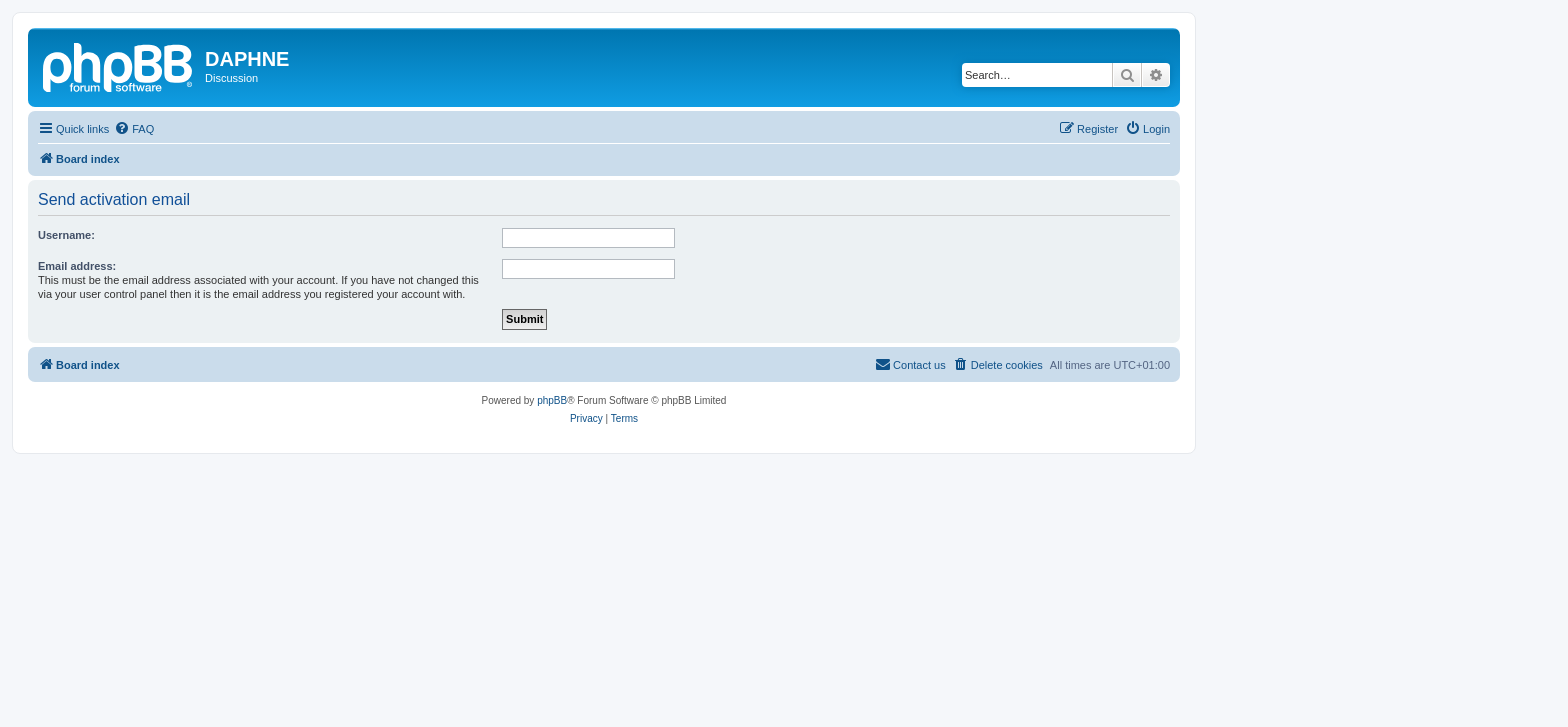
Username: (66, 235)
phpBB (552, 400)
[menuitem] (134, 129)
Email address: (77, 266)
